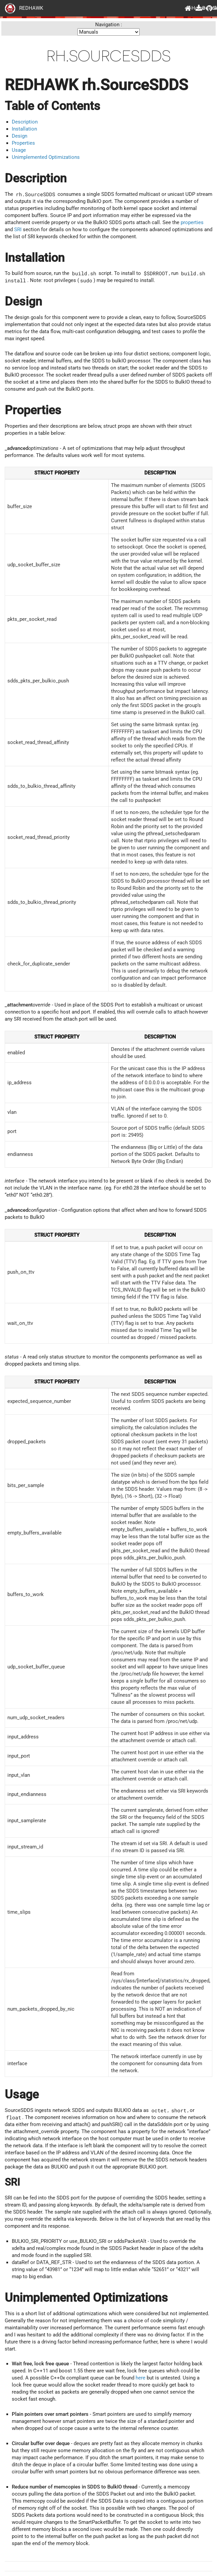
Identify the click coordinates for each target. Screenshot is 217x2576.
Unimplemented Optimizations (46, 157)
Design (19, 136)
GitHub (209, 8)
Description (25, 122)
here (141, 2378)
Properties (23, 143)
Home (188, 8)
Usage (19, 150)
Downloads (198, 8)
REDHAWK (24, 8)
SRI (18, 229)
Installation (24, 129)
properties (192, 222)
